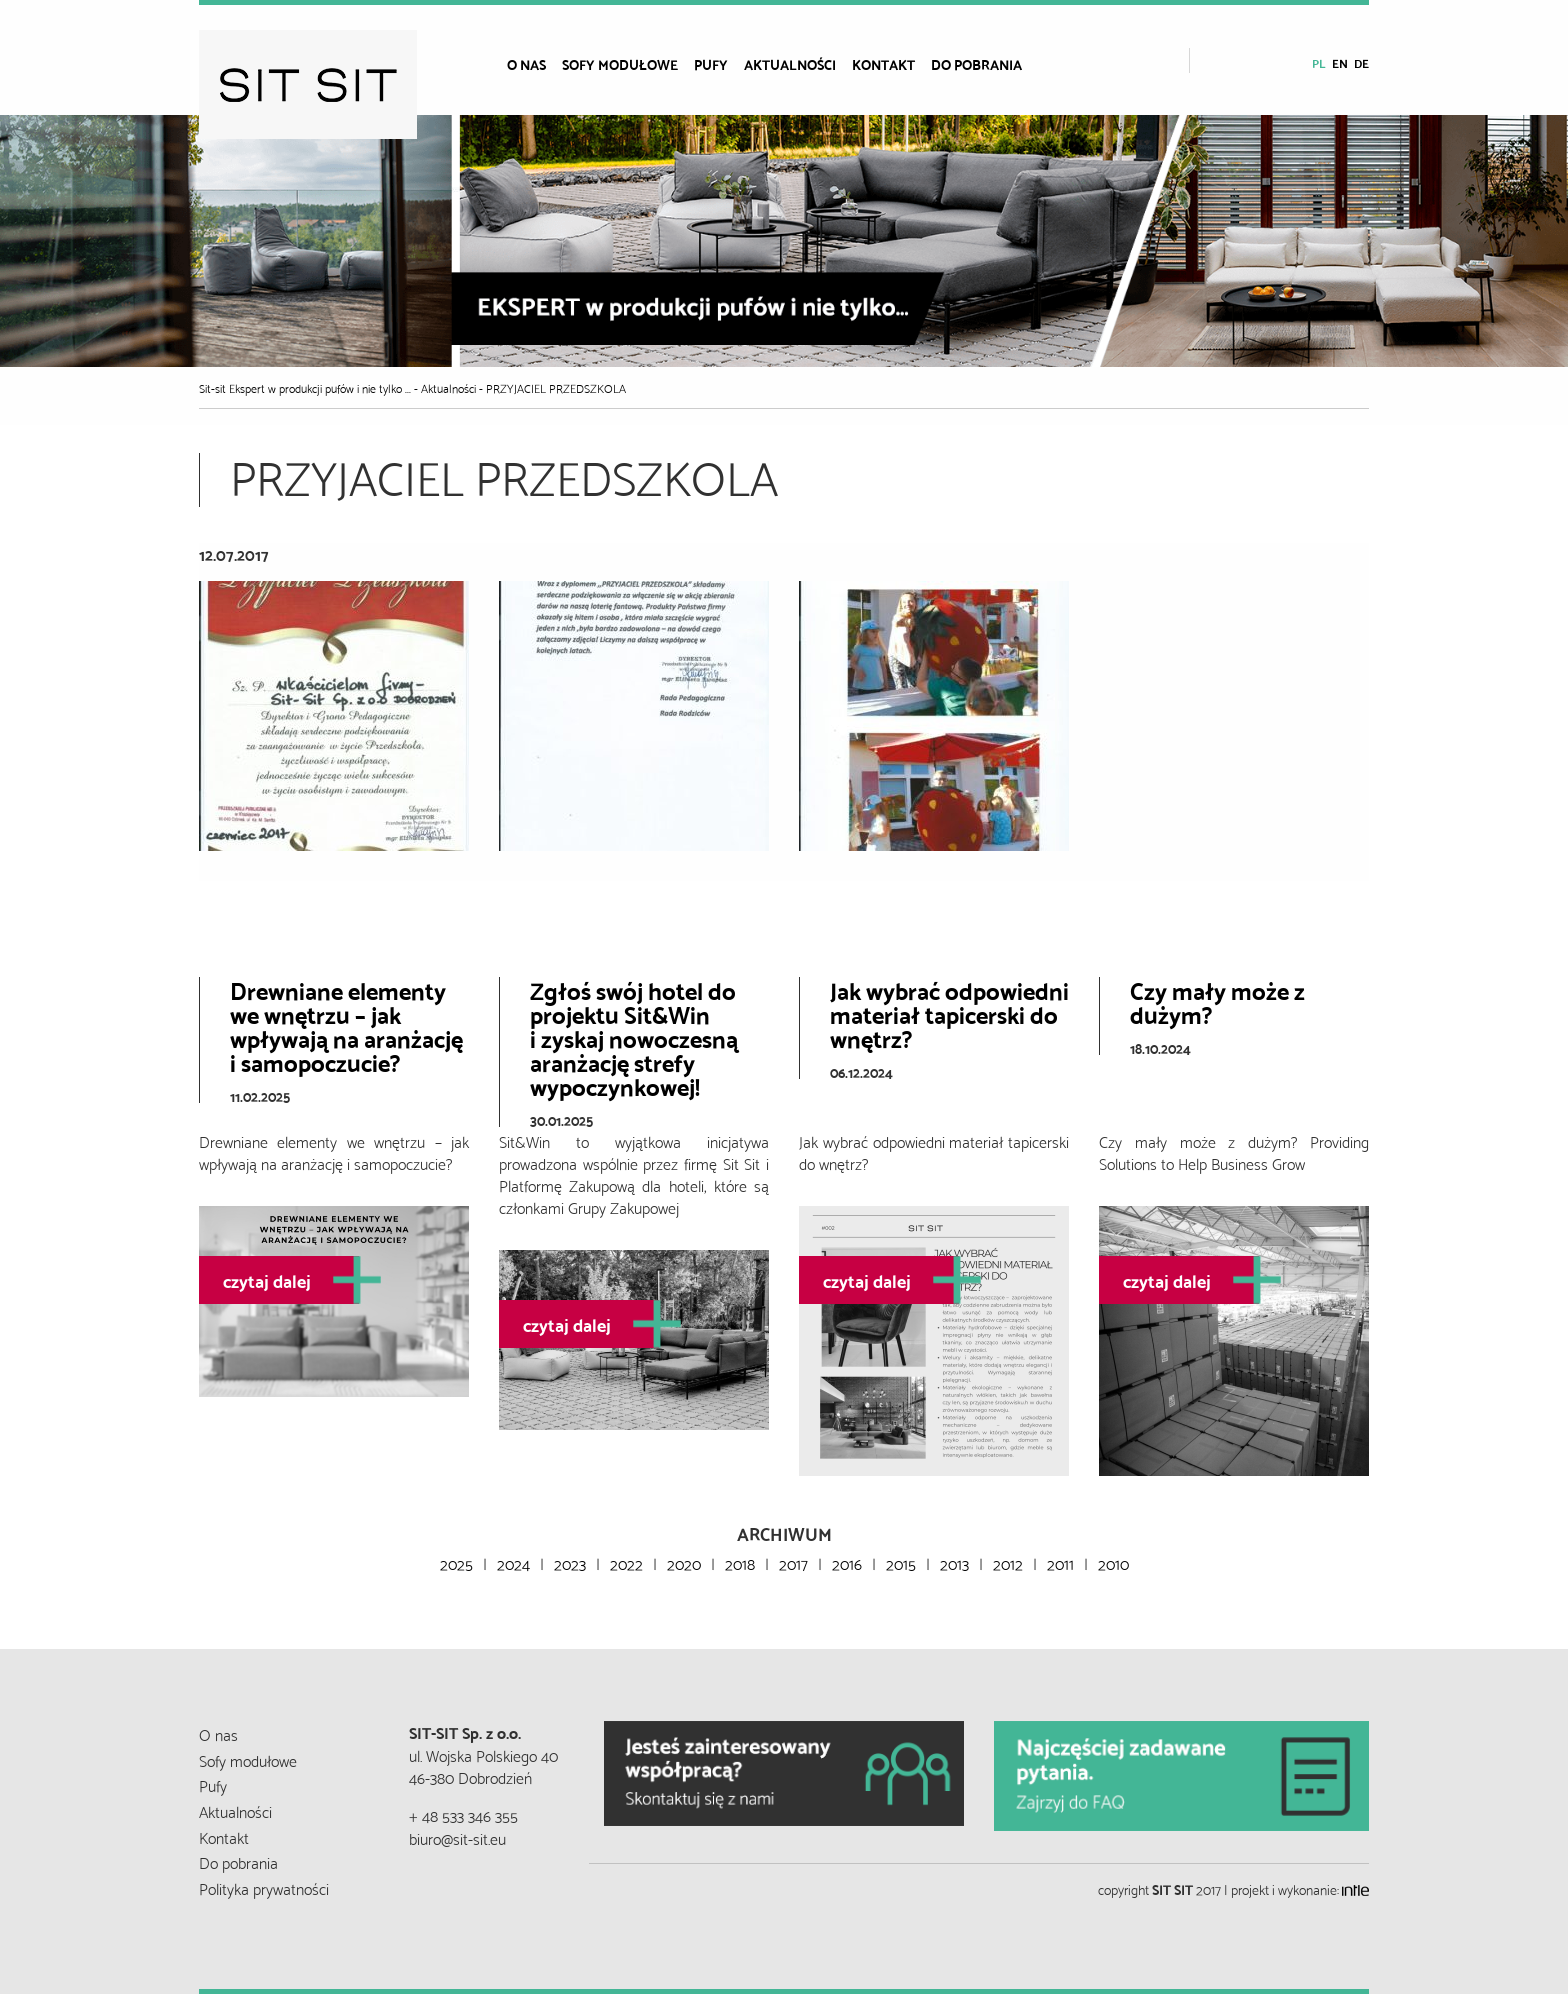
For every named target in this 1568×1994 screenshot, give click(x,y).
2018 (740, 1562)
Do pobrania (976, 64)
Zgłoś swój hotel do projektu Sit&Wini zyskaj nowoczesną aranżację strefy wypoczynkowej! (634, 1037)
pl (1319, 62)
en (1340, 62)
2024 (513, 1562)
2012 (1008, 1562)
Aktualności (790, 64)
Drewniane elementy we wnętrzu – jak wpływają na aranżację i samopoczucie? (346, 1025)
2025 (456, 1562)
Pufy (711, 64)
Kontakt (883, 64)
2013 (954, 1562)
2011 (1060, 1562)
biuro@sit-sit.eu (457, 1837)
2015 (901, 1562)
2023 (570, 1562)
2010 (1113, 1562)
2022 (626, 1562)
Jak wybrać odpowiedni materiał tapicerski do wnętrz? (949, 1013)
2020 (684, 1562)
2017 (793, 1562)
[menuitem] (534, 64)
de (1361, 62)
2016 (847, 1562)
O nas (526, 64)
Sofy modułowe (620, 64)
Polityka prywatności (264, 1887)
